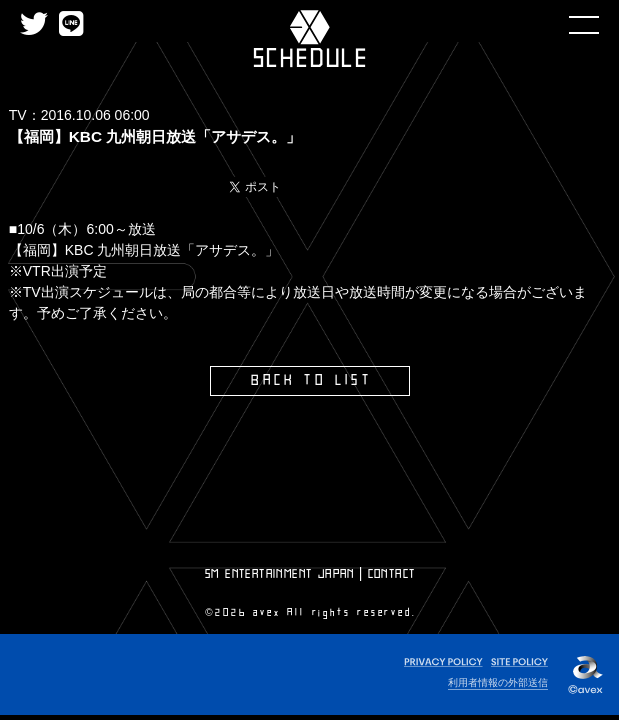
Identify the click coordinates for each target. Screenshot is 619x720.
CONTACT (392, 574)
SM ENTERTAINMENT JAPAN (280, 574)
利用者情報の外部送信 (498, 682)
